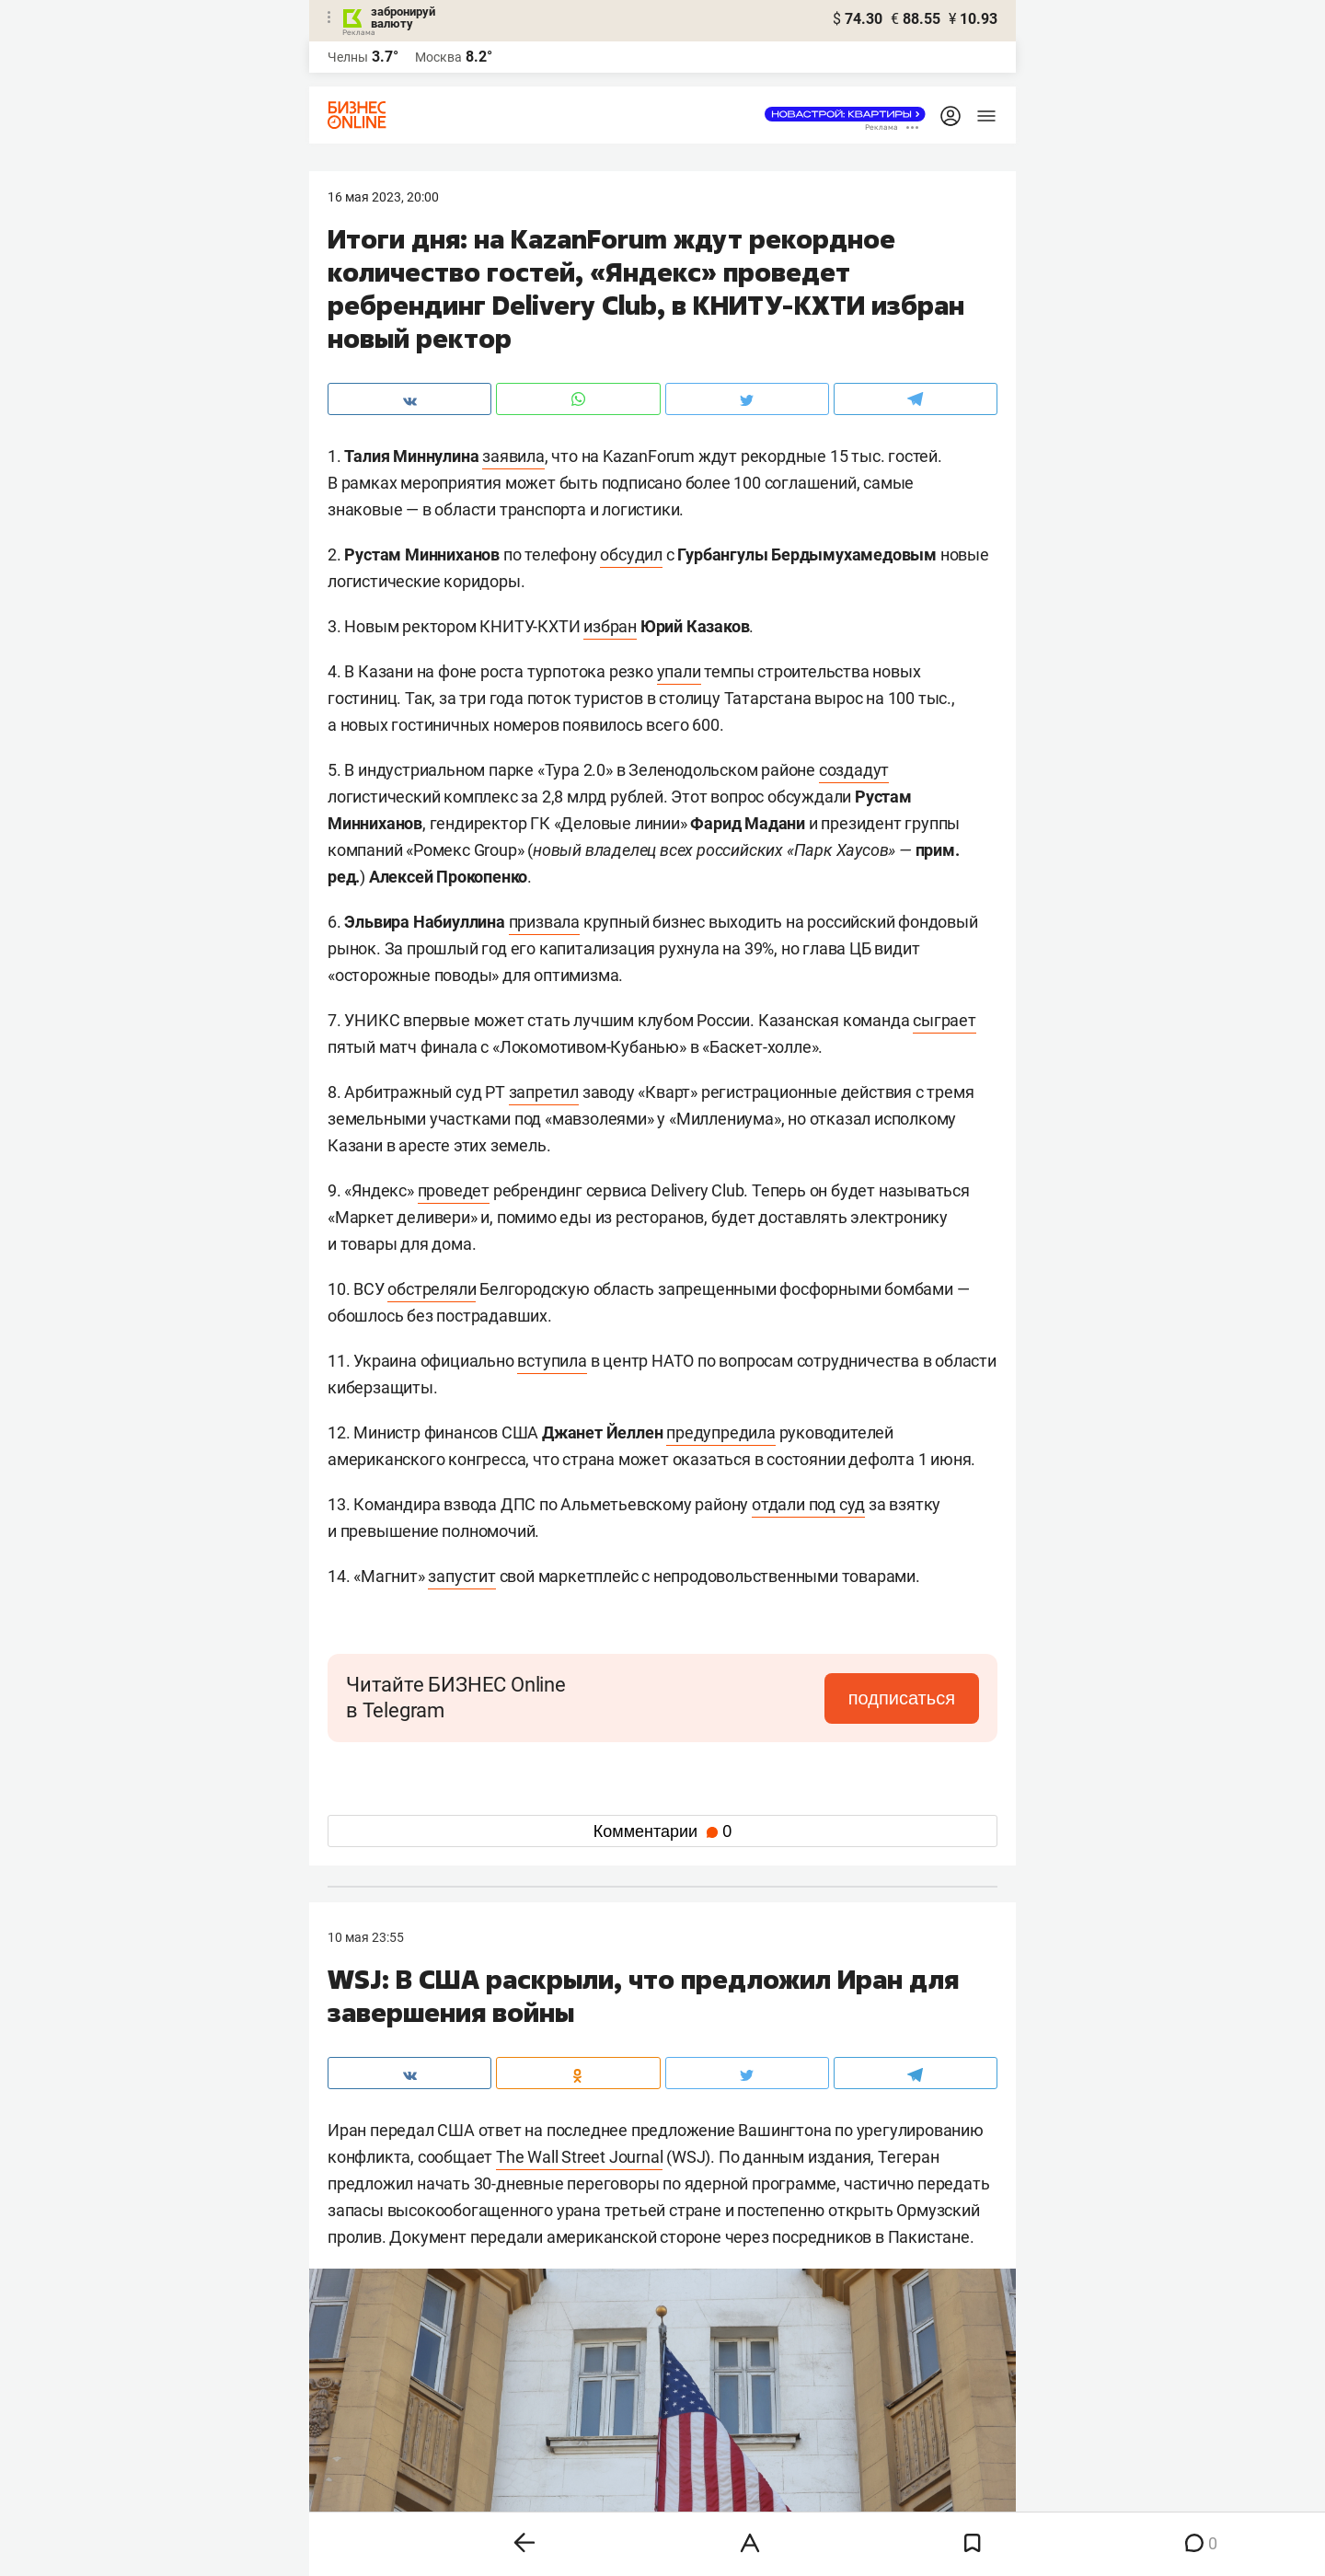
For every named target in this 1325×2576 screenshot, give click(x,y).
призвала (544, 921)
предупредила (721, 1432)
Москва (438, 57)
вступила (551, 1360)
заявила (513, 456)
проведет (454, 1190)
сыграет (944, 1020)
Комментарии (662, 1831)
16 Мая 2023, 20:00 (383, 197)
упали (679, 671)
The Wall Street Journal (579, 2156)
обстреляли (431, 1289)
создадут (854, 770)
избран (610, 626)
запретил (544, 1092)
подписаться (901, 1698)
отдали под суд (808, 1504)
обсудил (631, 554)
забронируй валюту (403, 17)
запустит (461, 1576)
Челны (348, 57)
